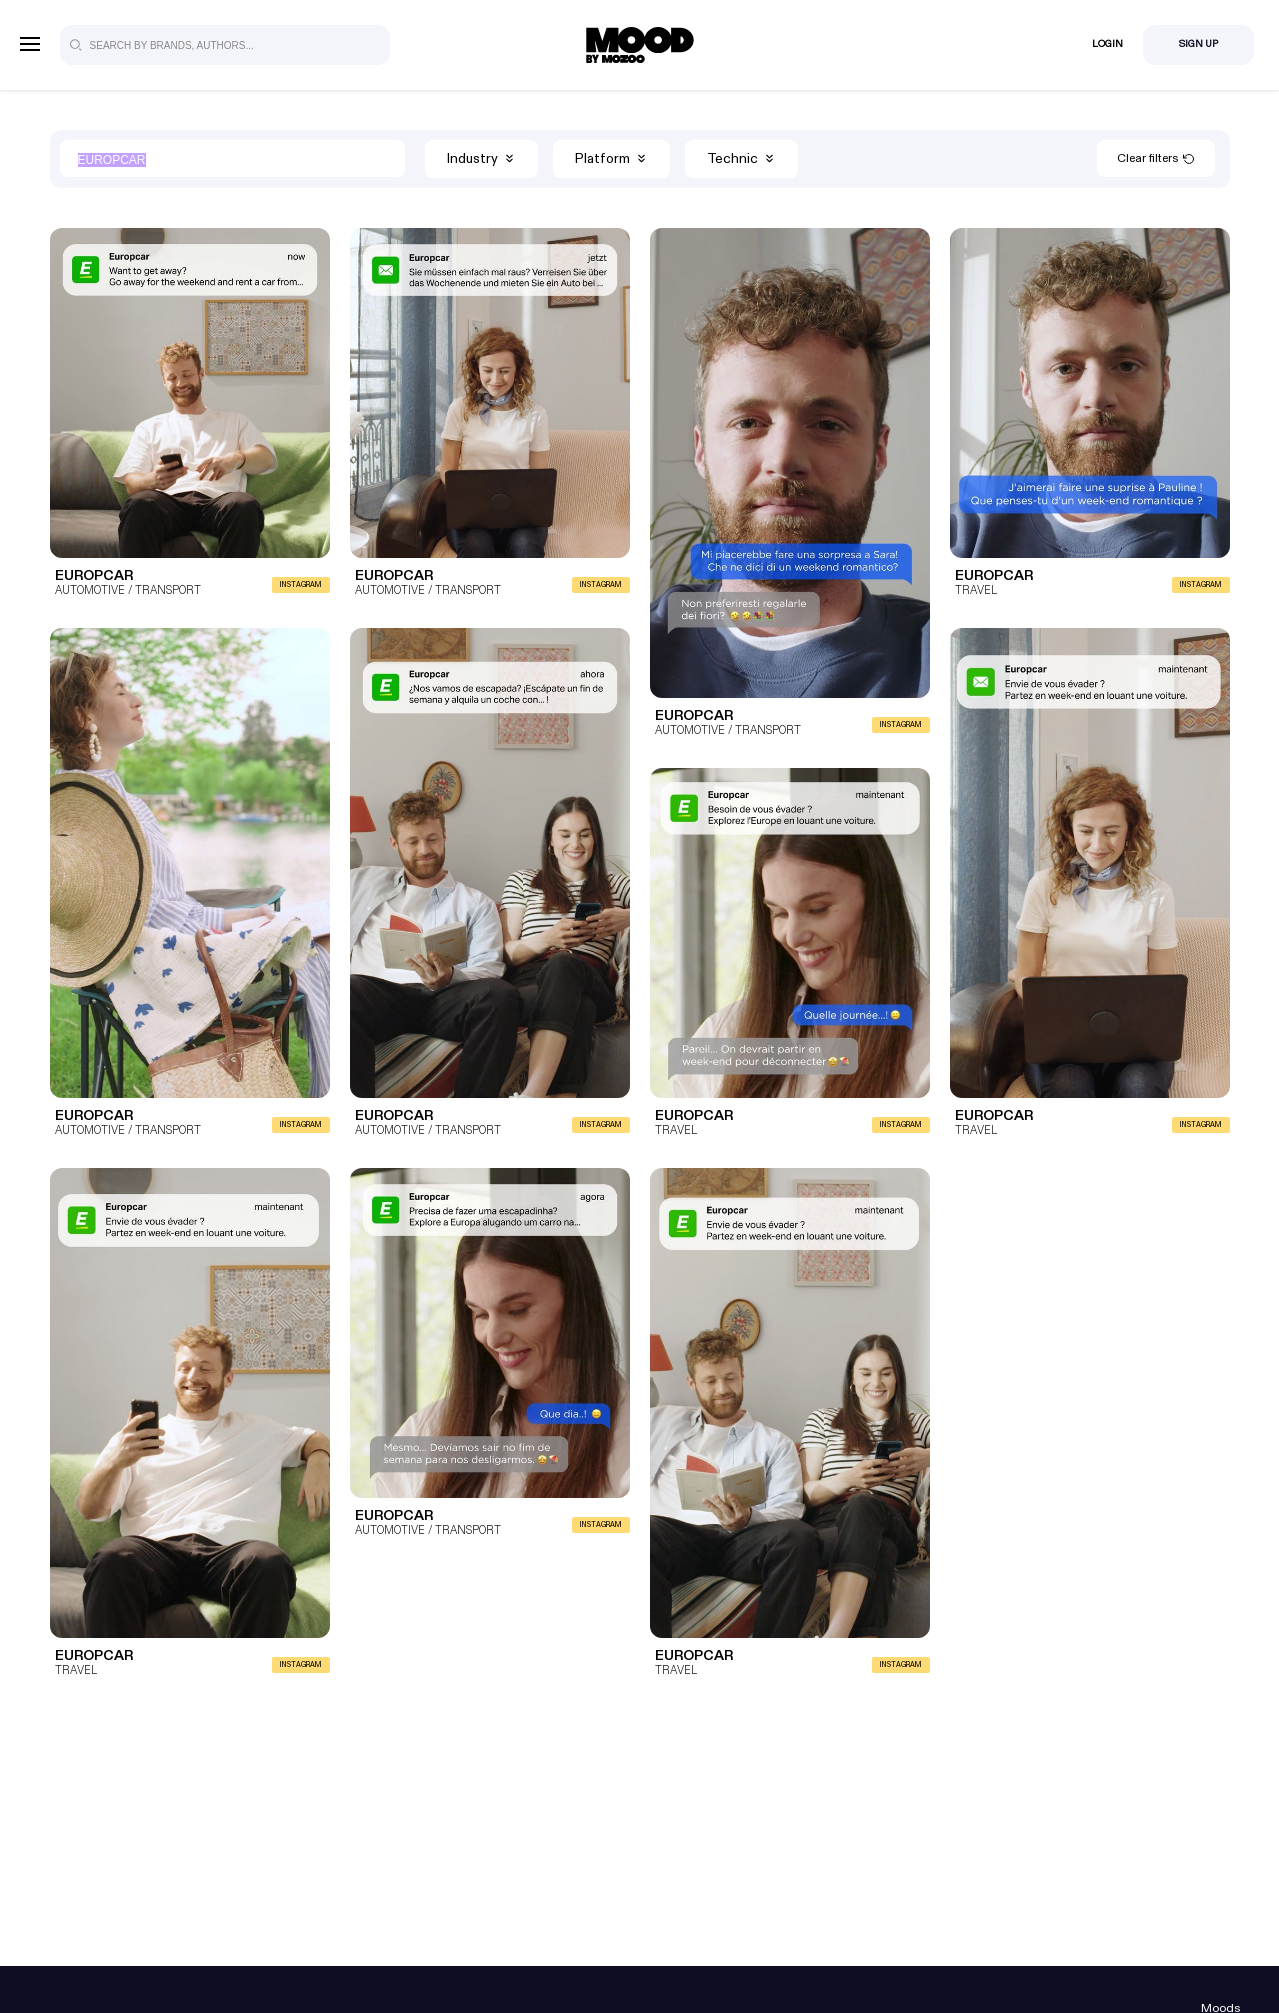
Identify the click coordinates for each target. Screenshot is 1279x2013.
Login (1107, 44)
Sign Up (1198, 44)
